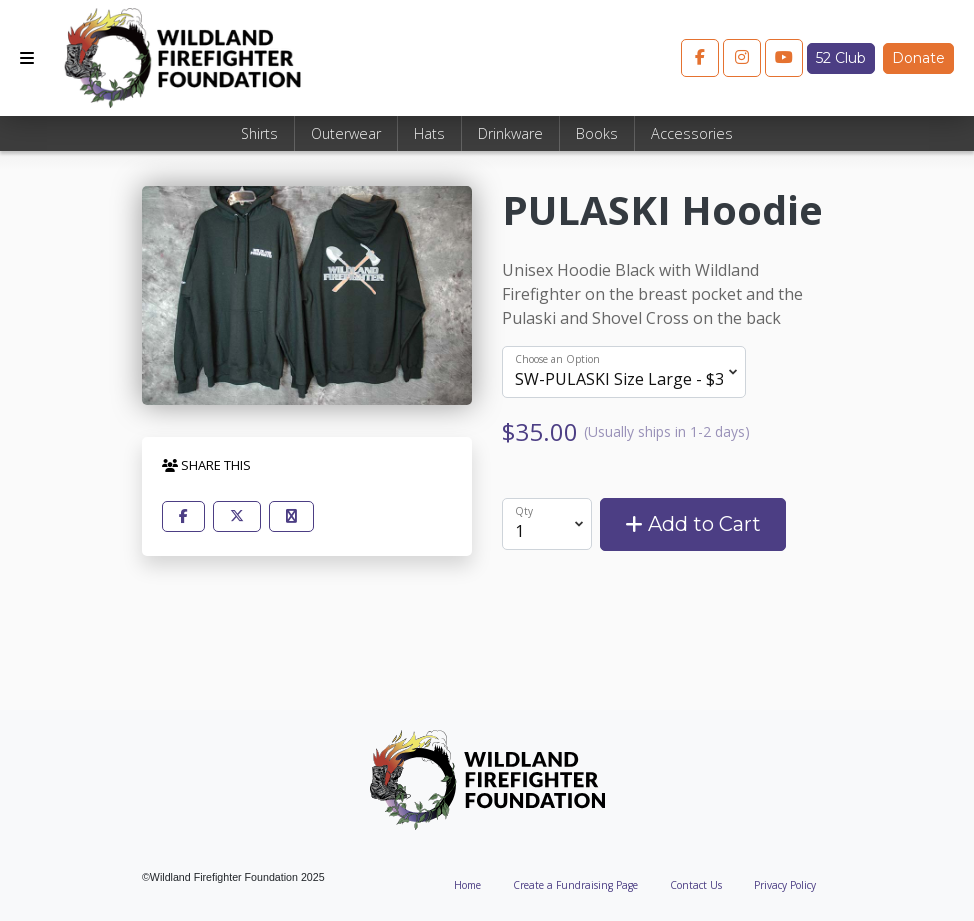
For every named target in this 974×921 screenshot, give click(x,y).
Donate (918, 58)
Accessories (692, 133)
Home (467, 885)
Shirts (259, 133)
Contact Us (696, 885)
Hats (429, 133)
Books (597, 133)
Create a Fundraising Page (575, 885)
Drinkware (510, 133)
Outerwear (346, 133)
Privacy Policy (785, 885)
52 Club (841, 58)
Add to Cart (693, 524)
